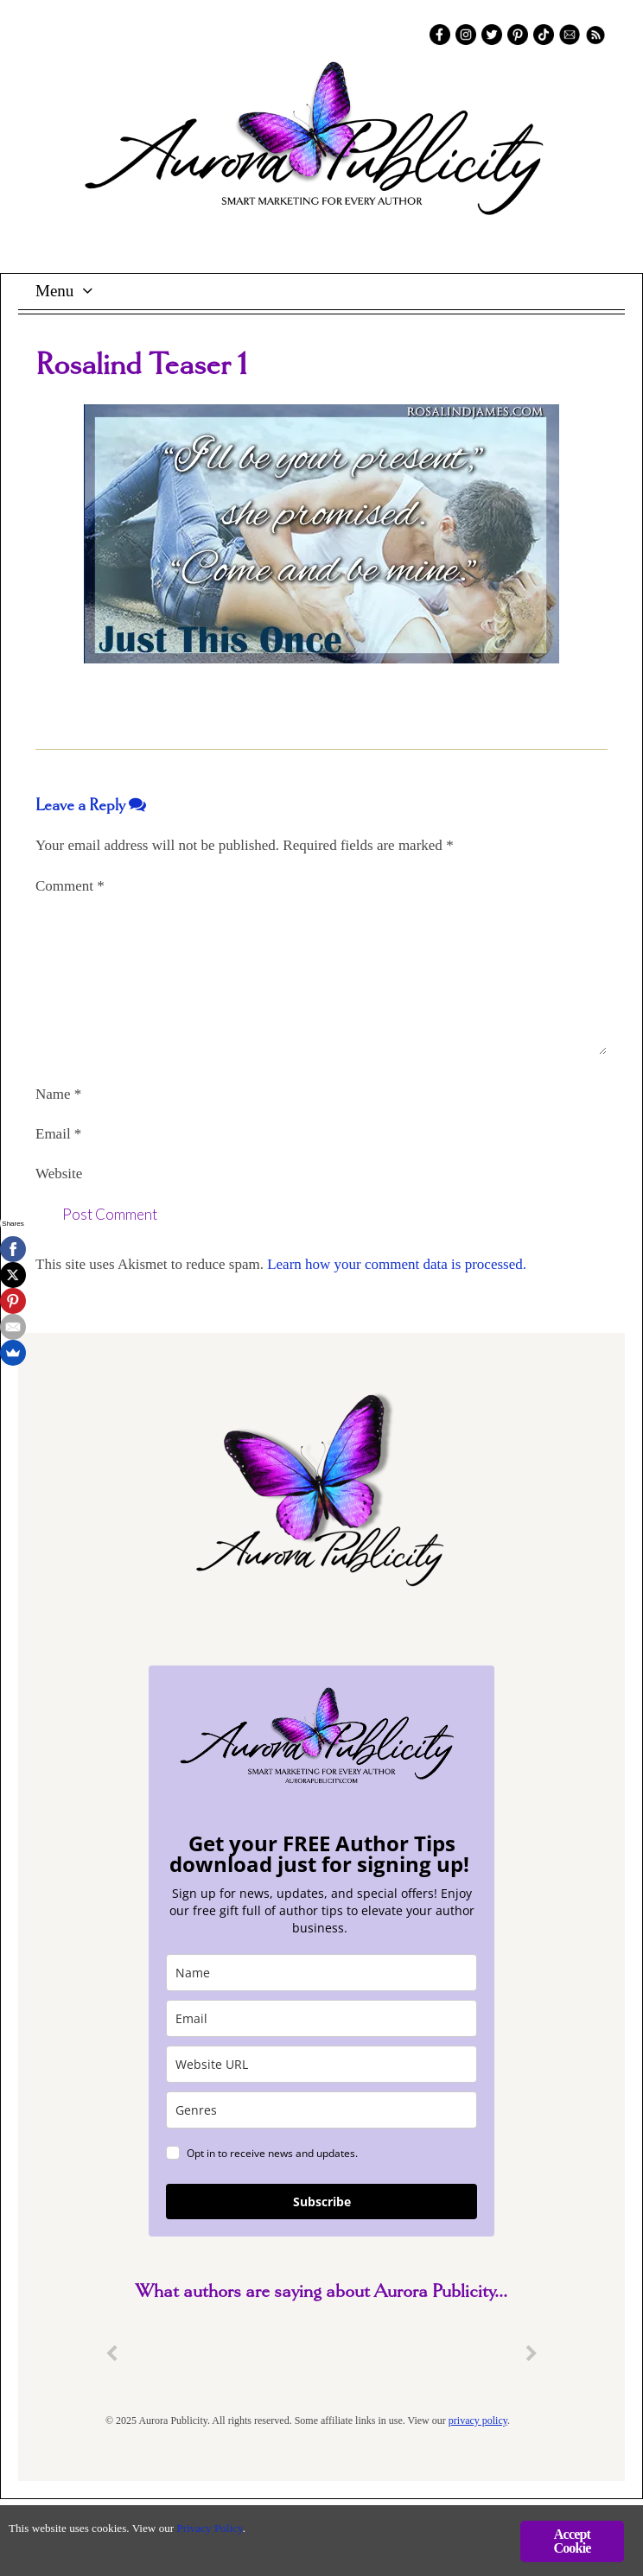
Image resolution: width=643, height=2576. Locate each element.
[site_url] (321, 2064)
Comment (70, 886)
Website (58, 1173)
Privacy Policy (216, 2528)
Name (58, 1094)
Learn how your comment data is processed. (396, 1264)
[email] (321, 2018)
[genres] (321, 2110)
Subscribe (322, 2201)
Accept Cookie (571, 2541)
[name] (321, 1972)
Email (58, 1134)
